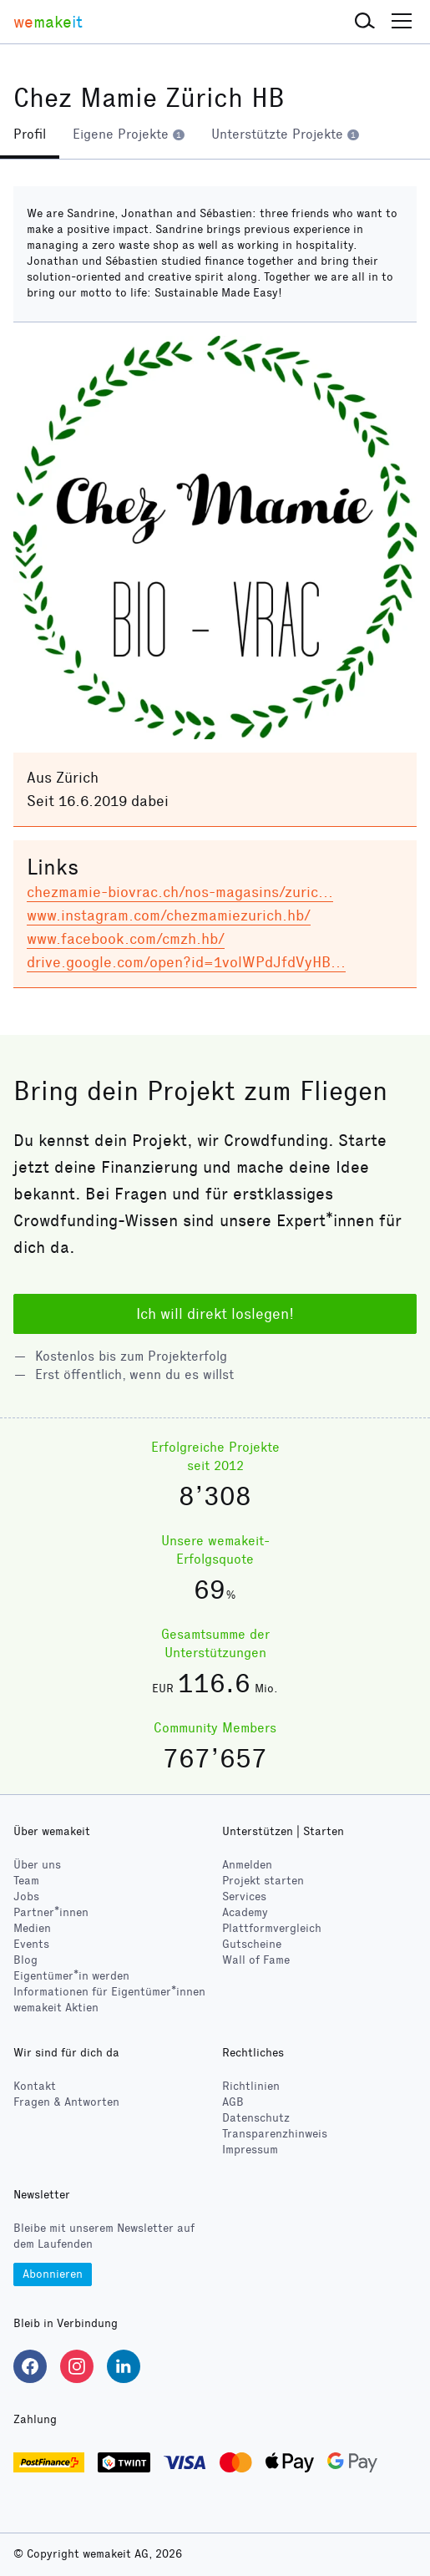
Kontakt (34, 2086)
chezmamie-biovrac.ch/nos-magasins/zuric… (180, 892)
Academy (245, 1912)
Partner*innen (51, 1912)
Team (26, 1881)
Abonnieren (53, 2274)
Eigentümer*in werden (71, 1976)
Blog (25, 1960)
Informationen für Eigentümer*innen (109, 1992)
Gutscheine (251, 1944)
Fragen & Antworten (66, 2102)
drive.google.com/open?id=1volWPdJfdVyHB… (186, 962)
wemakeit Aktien (56, 2007)
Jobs (26, 1896)
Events (31, 1944)
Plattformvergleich (271, 1928)
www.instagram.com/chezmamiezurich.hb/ (169, 915)
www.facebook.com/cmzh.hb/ (126, 939)
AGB (233, 2102)
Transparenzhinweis (274, 2134)
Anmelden (247, 1865)
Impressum (250, 2149)
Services (244, 1896)
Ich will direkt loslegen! (215, 1314)
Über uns (37, 1865)
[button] (365, 22)
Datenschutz (256, 2118)
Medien (32, 1928)
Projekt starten (263, 1881)
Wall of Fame (256, 1960)
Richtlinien (251, 2086)
